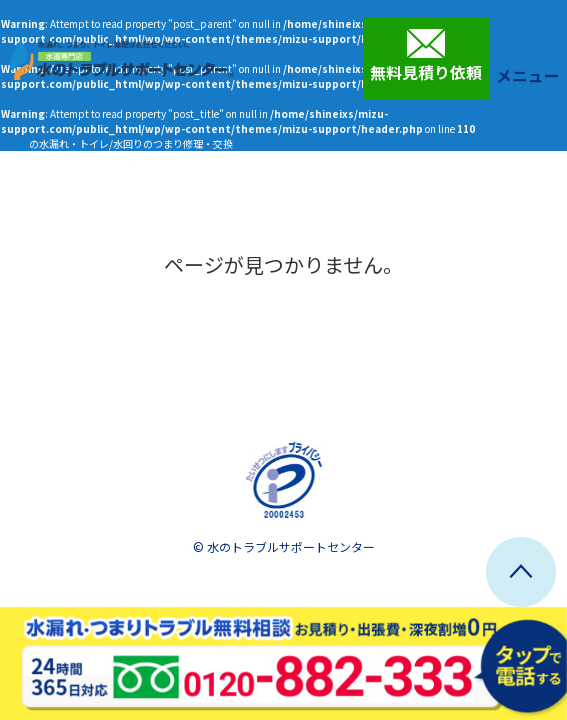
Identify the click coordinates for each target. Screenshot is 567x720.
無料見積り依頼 (426, 56)
